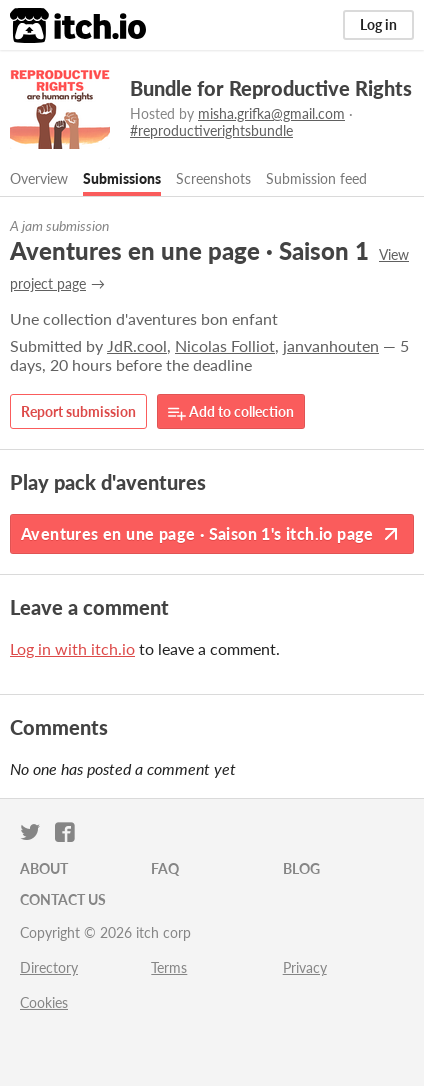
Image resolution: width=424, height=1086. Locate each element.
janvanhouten (331, 345)
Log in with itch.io (72, 648)
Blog (301, 868)
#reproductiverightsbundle (211, 130)
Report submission (78, 411)
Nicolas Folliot (225, 345)
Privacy (305, 967)
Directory (49, 967)
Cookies (44, 1002)
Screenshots (213, 178)
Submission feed (316, 178)
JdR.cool (137, 345)
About (44, 868)
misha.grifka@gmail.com (271, 113)
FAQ (165, 868)
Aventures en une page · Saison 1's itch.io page (212, 534)
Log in (378, 24)
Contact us (63, 899)
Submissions (122, 178)
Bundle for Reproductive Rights (271, 88)
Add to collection (231, 412)
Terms (169, 967)
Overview (39, 178)
